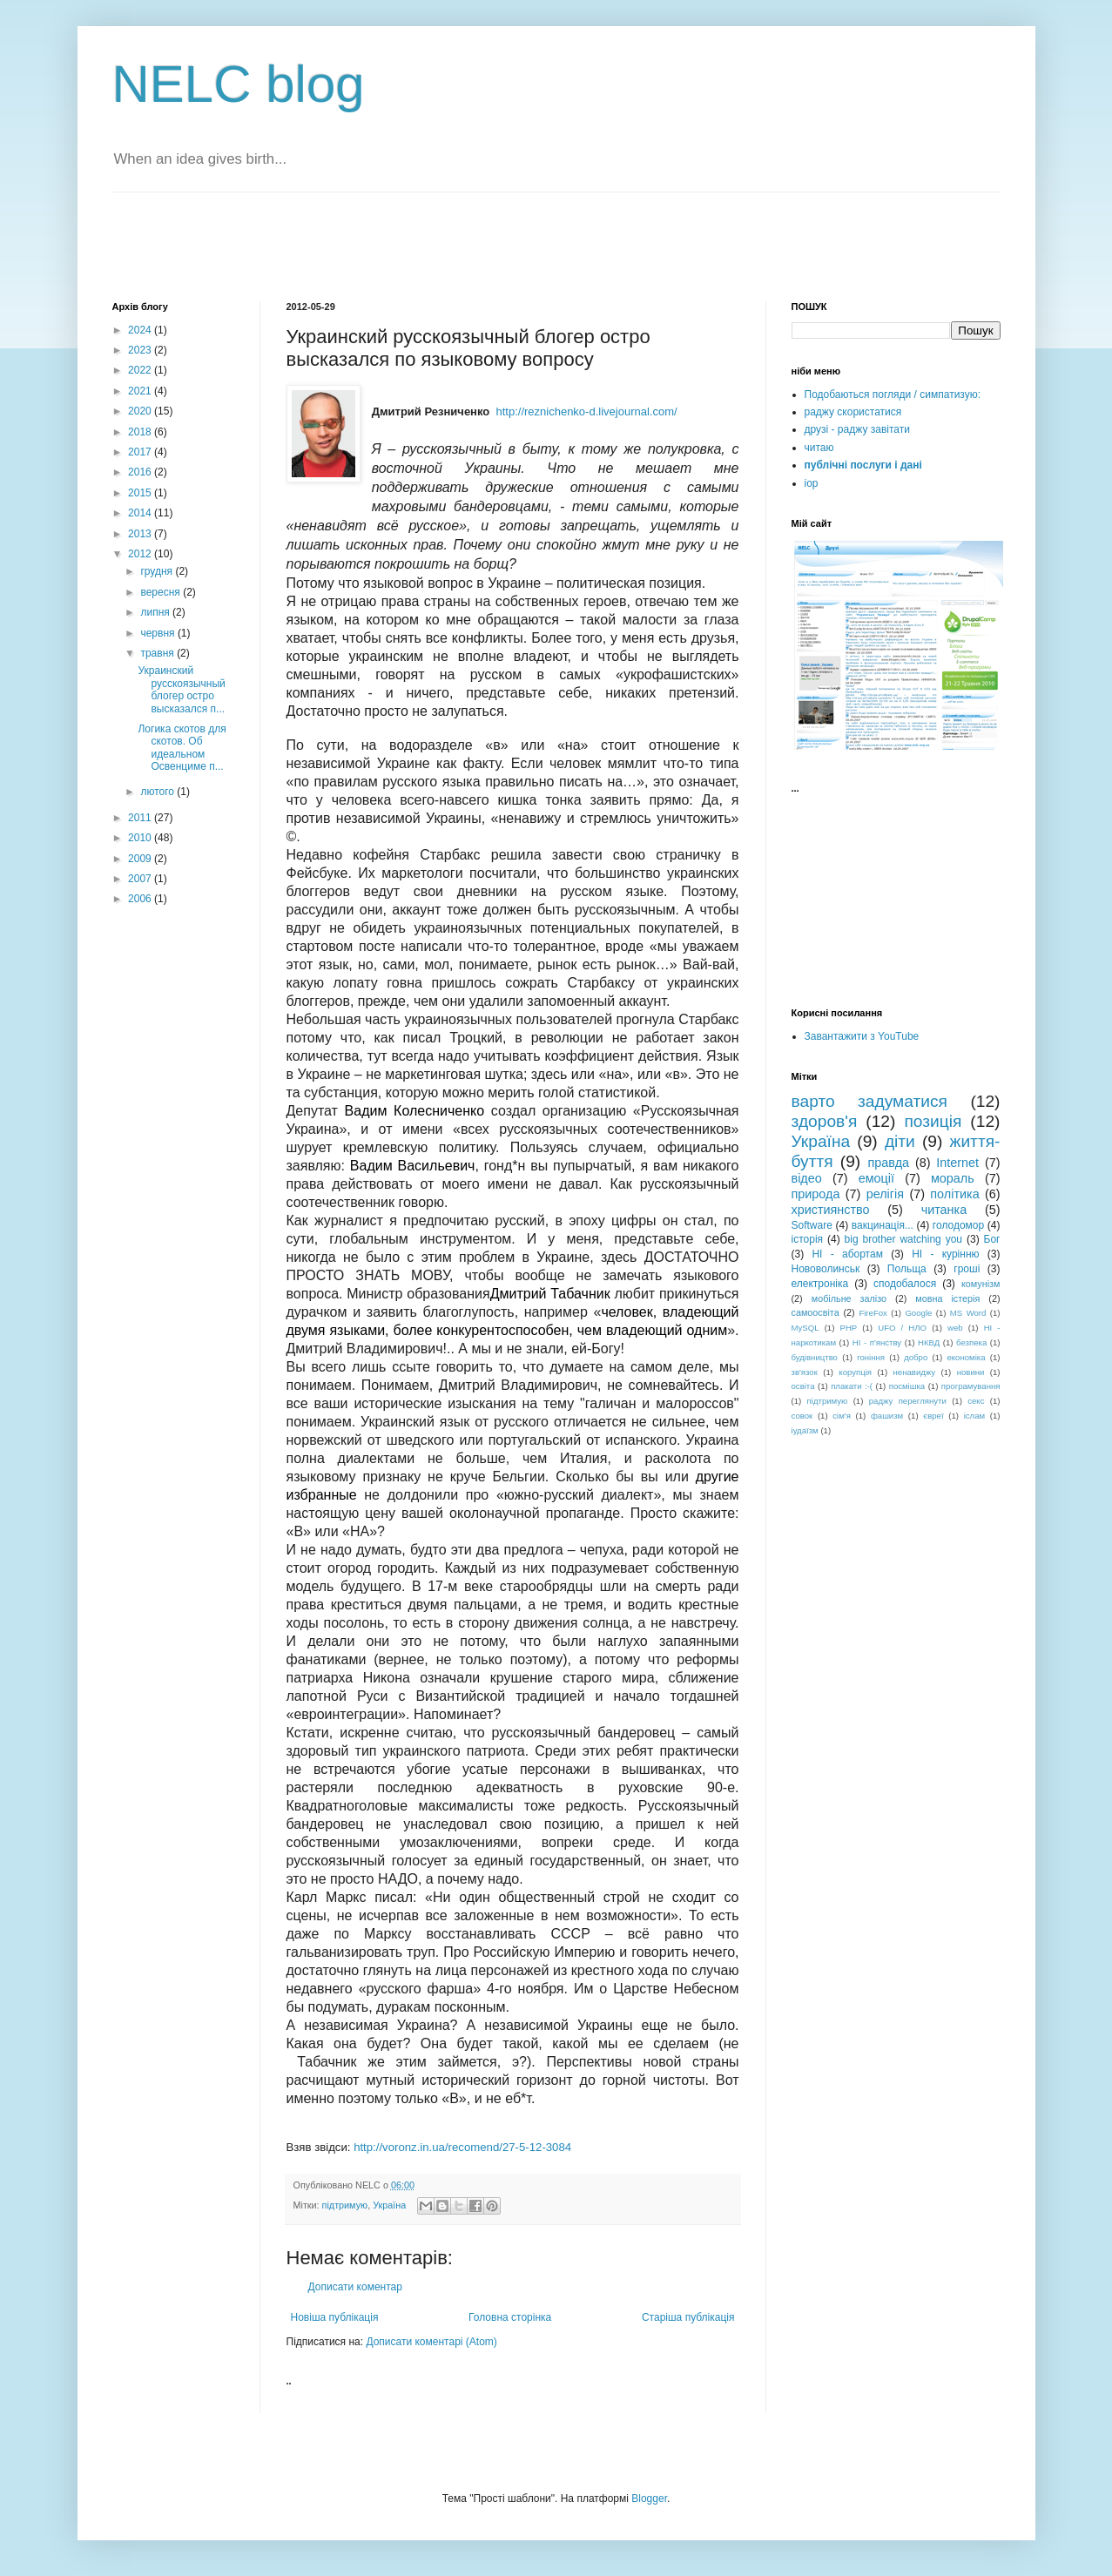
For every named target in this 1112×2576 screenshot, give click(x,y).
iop (812, 483)
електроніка (820, 1284)
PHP (848, 1327)
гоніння (871, 1357)
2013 (141, 534)
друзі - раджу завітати (857, 429)
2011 (141, 818)
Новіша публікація (335, 2317)
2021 (141, 391)
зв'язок (805, 1372)
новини (971, 1372)
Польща (907, 1269)
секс (975, 1401)
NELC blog (238, 84)
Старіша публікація (688, 2317)
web (955, 1327)
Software (812, 1225)
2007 (141, 879)
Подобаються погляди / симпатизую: (893, 394)
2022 (141, 370)
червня (158, 633)
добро (915, 1357)
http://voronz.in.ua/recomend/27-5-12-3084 (462, 2147)
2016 (141, 472)
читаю (819, 448)
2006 (141, 899)
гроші (967, 1269)
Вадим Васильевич (412, 1165)
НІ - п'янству (877, 1342)
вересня (161, 592)
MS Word (968, 1313)
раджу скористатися (853, 412)
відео (807, 1178)
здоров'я (825, 1121)
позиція (932, 1121)
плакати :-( (852, 1386)
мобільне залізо (849, 1298)
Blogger (649, 2498)
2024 (141, 330)
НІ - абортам (847, 1254)
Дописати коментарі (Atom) (431, 2342)
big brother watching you (903, 1239)
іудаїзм (805, 1430)
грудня (157, 571)
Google (918, 1313)
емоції (876, 1178)
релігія (885, 1194)
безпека (971, 1342)
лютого (158, 792)
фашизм (887, 1415)
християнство (831, 1210)
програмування (971, 1386)
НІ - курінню (945, 1254)
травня (158, 653)
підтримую (345, 2205)
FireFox (873, 1313)
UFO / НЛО (902, 1327)
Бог (992, 1239)
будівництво (815, 1357)
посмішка (907, 1386)
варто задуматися (870, 1101)
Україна (389, 2205)
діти (900, 1141)
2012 (141, 554)
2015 (141, 493)
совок (802, 1415)
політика (954, 1194)
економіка (966, 1357)
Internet (957, 1163)
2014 (141, 513)
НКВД (929, 1342)
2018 (141, 432)
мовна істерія (947, 1298)
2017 (141, 452)
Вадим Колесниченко (415, 1110)
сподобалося (904, 1284)
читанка (944, 1210)
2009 (141, 859)
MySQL (805, 1327)
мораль (952, 1178)
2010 (141, 838)
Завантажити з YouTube (862, 1036)
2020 (141, 411)
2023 (141, 350)
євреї (933, 1415)
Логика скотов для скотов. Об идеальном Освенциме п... (182, 747)
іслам (974, 1415)
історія (808, 1239)
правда (888, 1163)
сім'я (841, 1415)
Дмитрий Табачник (550, 1293)
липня (156, 612)
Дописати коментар (355, 2287)
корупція (855, 1372)
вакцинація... (882, 1225)
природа (816, 1194)
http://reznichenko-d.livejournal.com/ (586, 411)
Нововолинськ (826, 1269)
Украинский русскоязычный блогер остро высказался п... (181, 689)
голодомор (958, 1225)
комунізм (981, 1283)
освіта (803, 1386)
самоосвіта (815, 1312)
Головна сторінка (509, 2317)
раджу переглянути (908, 1401)
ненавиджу (914, 1372)
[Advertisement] (316, 245)
